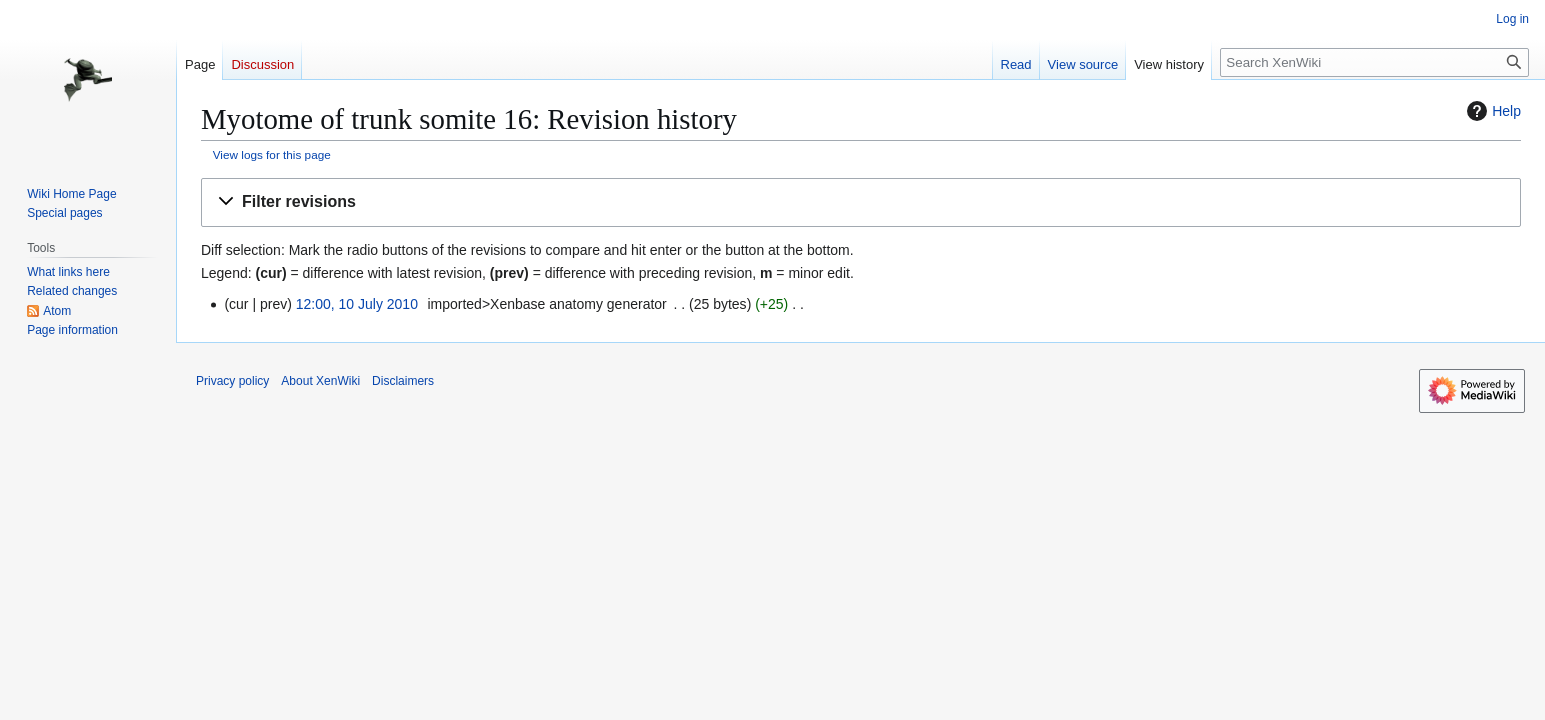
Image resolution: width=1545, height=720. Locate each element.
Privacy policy (232, 381)
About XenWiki (320, 381)
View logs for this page (272, 154)
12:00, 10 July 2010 (357, 304)
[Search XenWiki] (1374, 62)
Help (1491, 111)
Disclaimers (403, 381)
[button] (861, 202)
